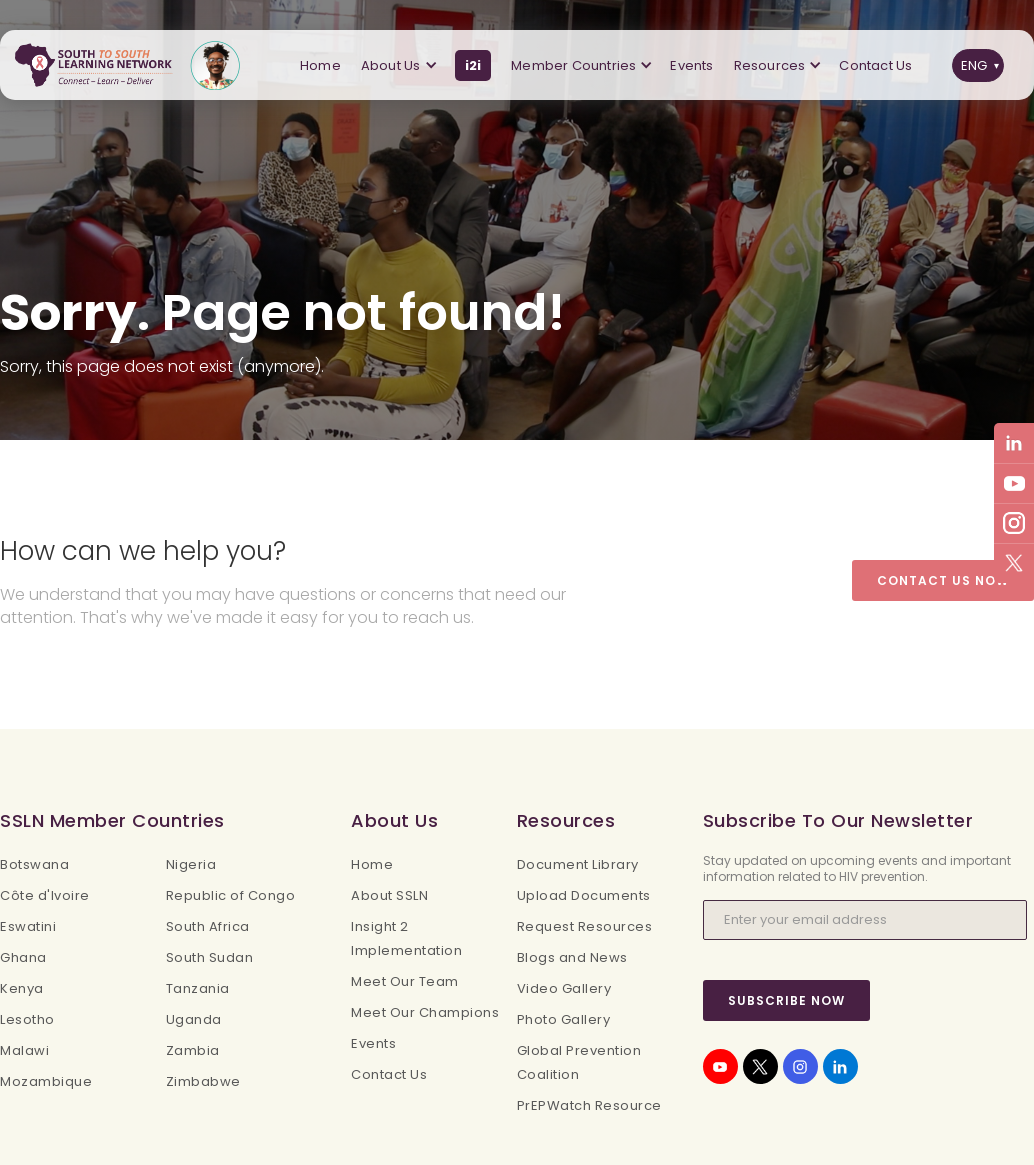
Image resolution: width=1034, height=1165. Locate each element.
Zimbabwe (203, 1081)
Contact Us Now (943, 580)
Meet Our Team (405, 981)
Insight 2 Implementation (406, 938)
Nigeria (191, 864)
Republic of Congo (231, 895)
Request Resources (585, 926)
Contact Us (875, 65)
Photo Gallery (564, 1019)
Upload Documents (584, 895)
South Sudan (210, 957)
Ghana (23, 957)
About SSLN (389, 895)
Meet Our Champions (425, 1012)
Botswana (34, 864)
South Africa (208, 926)
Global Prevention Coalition (579, 1062)
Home (320, 65)
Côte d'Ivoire (45, 895)
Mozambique (46, 1081)
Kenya (22, 988)
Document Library (578, 864)
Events (691, 65)
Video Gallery (564, 988)
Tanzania (198, 988)
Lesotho (27, 1019)
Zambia (193, 1050)
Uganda (194, 1019)
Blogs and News (572, 957)
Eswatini (28, 926)
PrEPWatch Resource (589, 1105)
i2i (473, 65)
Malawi (24, 1050)
